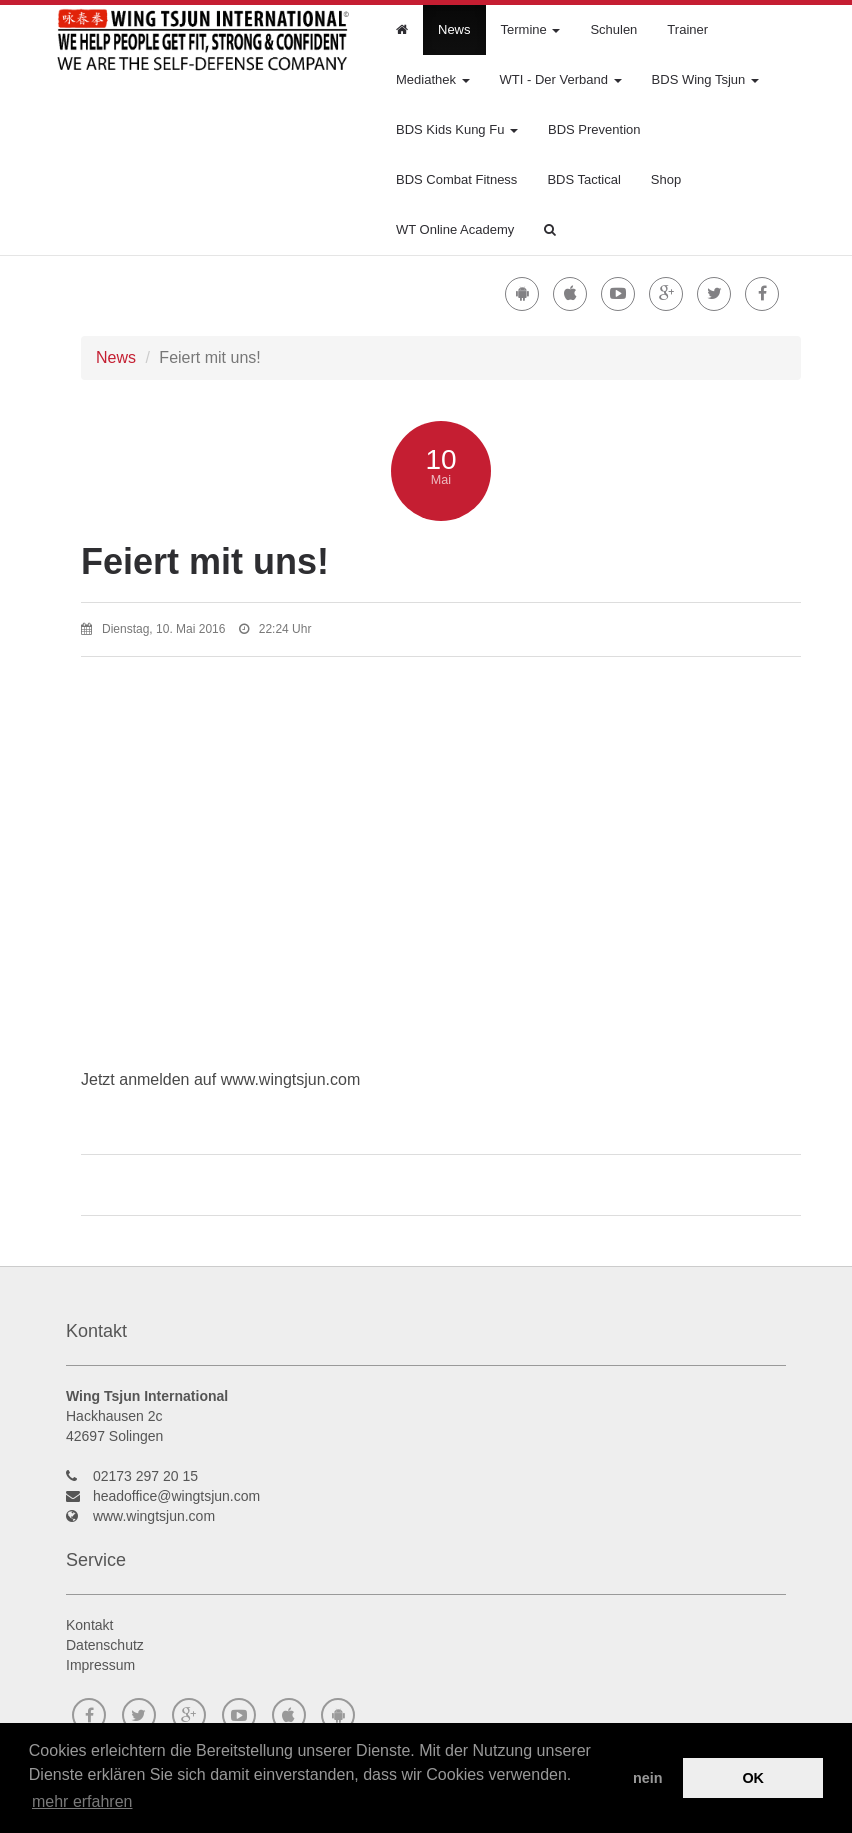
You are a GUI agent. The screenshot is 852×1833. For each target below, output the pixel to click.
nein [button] (648, 1778)
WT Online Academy (455, 229)
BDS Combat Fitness (456, 179)
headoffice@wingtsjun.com (176, 1496)
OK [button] (753, 1778)
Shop (666, 179)
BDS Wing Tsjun (705, 79)
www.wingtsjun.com (154, 1516)
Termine (531, 29)
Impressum (100, 1665)
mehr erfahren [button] (82, 1801)
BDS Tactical (583, 179)
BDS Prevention (594, 129)
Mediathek (433, 79)
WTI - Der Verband (561, 79)
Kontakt (89, 1625)
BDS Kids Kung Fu (457, 129)
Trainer (687, 29)
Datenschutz (105, 1645)
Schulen (613, 29)
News (454, 29)
